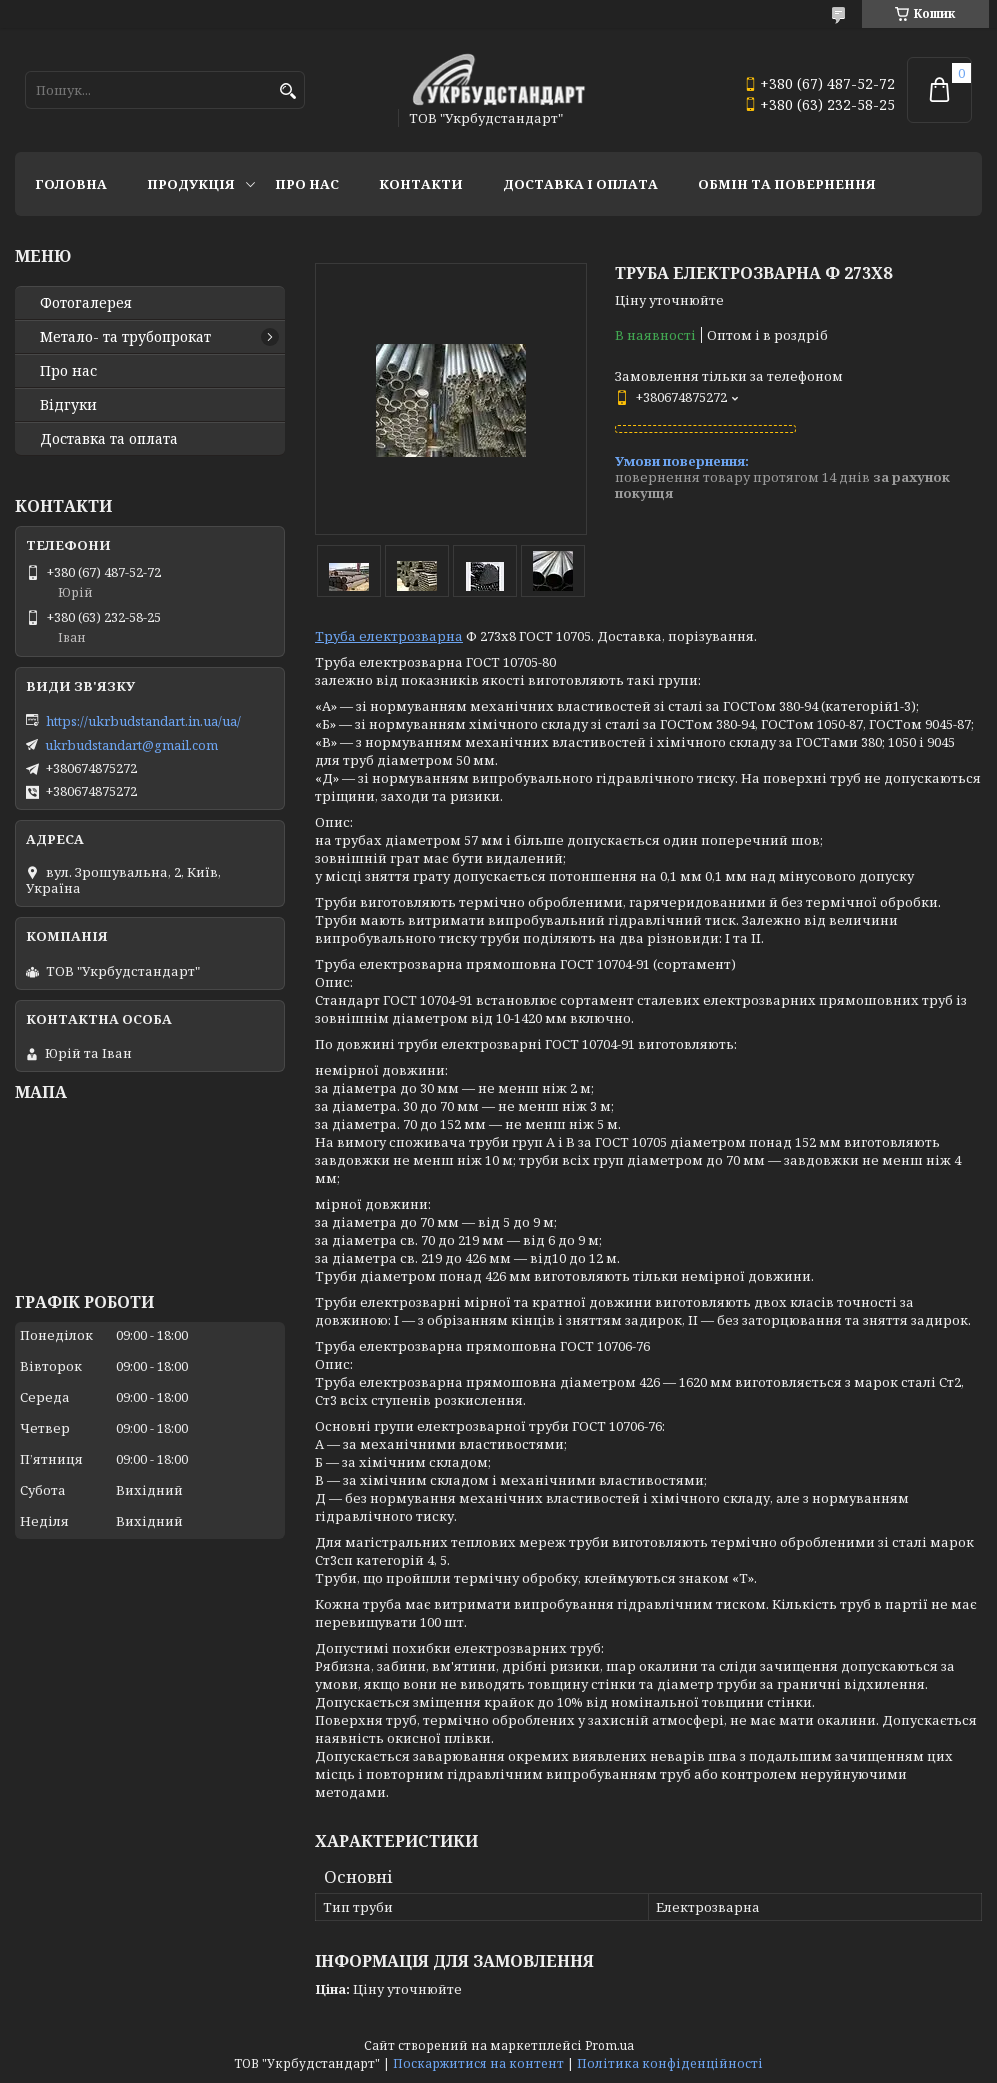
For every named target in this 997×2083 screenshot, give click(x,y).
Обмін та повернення (787, 184)
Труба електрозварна (389, 636)
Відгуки (68, 405)
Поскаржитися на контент (478, 2063)
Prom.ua (609, 2045)
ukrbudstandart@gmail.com (131, 745)
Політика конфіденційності (670, 2063)
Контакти (421, 184)
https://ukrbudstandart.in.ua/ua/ (143, 721)
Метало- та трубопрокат (125, 337)
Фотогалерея (86, 303)
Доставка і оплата (580, 184)
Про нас (307, 184)
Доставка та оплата (109, 439)
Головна (71, 184)
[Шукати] (287, 91)
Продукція (191, 184)
